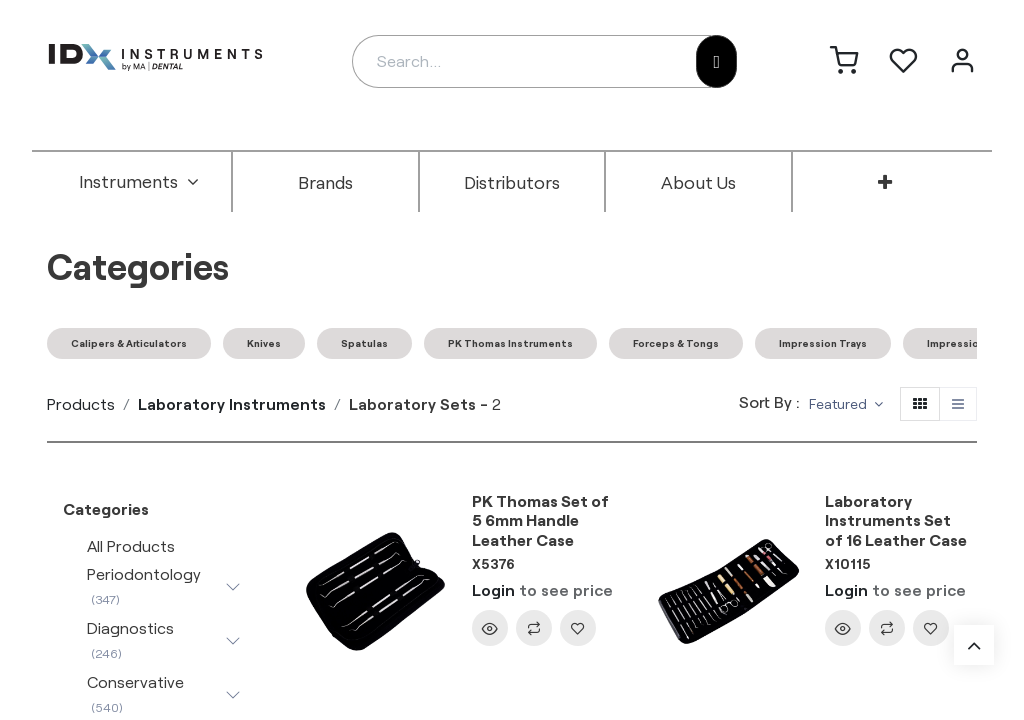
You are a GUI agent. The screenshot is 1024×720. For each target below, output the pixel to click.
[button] (846, 404)
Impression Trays (823, 343)
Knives (264, 343)
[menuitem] (139, 182)
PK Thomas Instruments (510, 343)
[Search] (716, 61)
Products (81, 403)
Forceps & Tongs (676, 343)
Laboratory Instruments (232, 403)
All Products (131, 545)
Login (493, 589)
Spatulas (364, 343)
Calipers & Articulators (129, 343)
